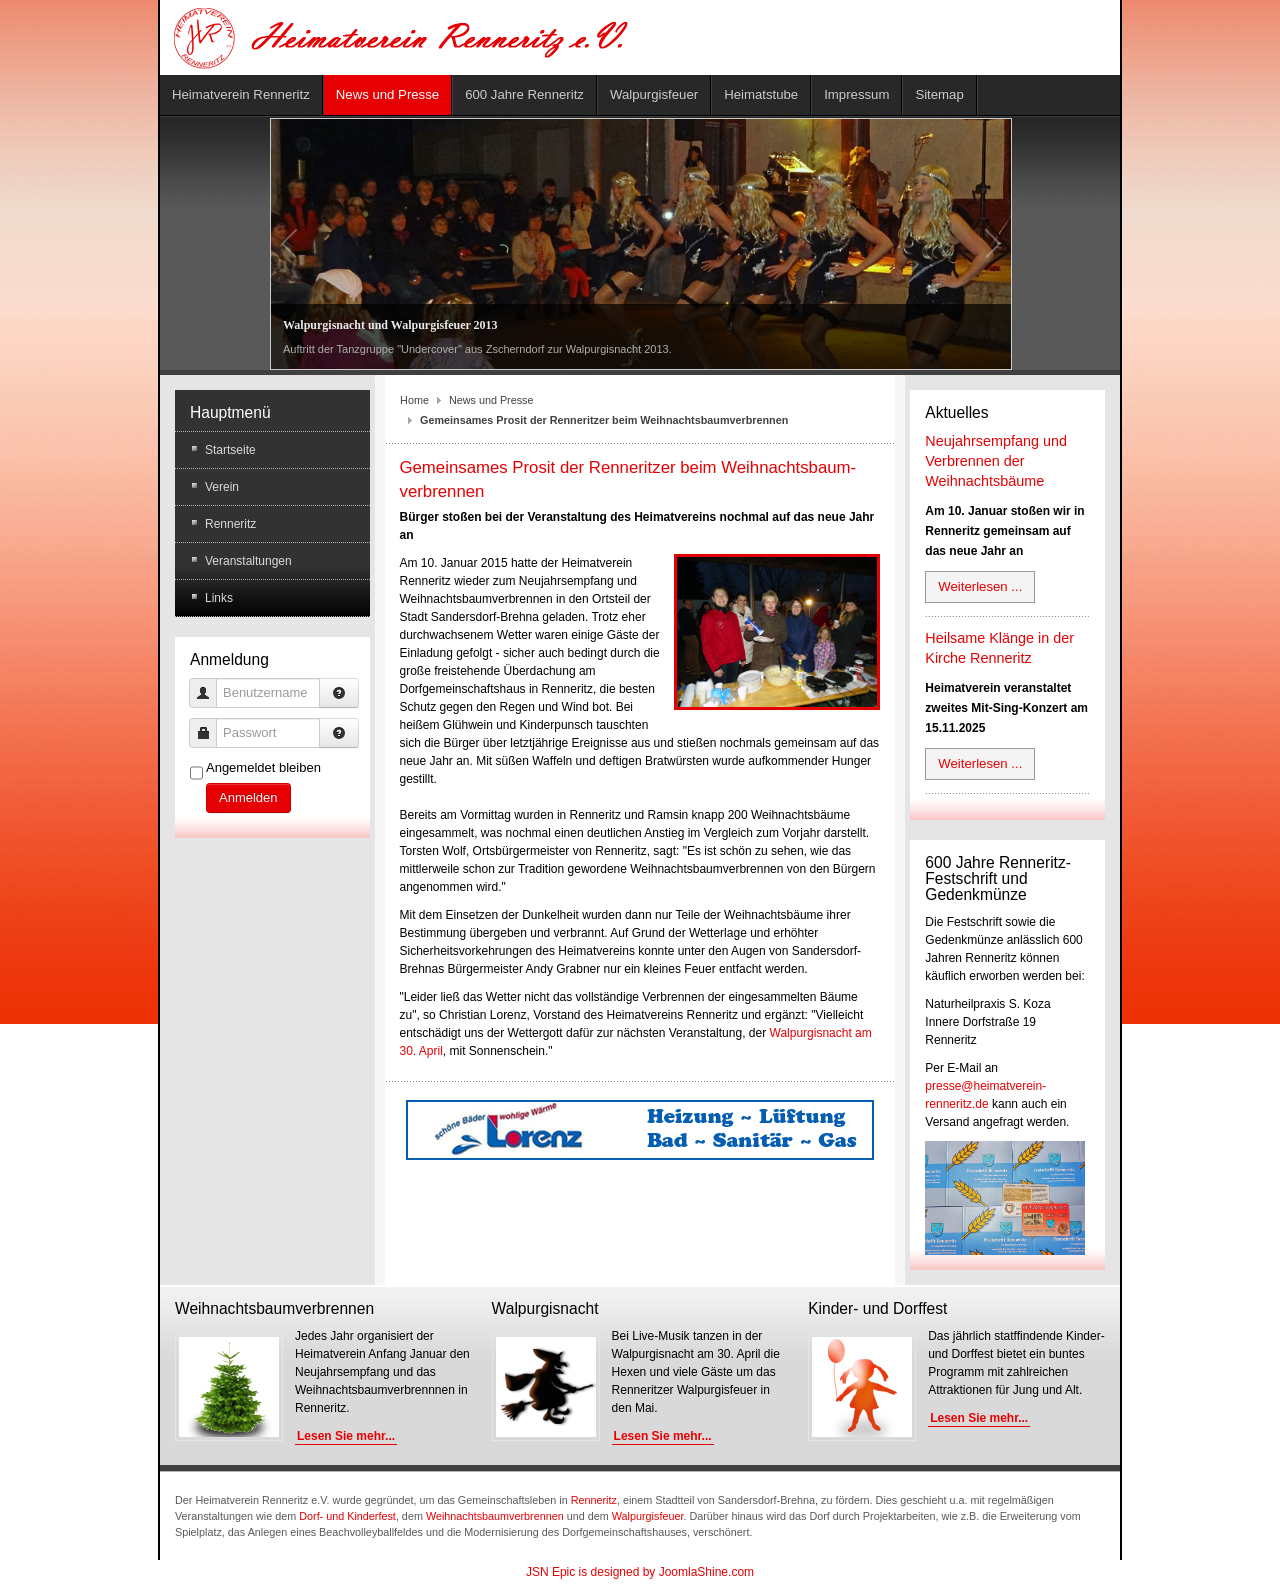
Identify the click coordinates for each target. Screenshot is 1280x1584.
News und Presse (491, 400)
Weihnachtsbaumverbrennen (495, 1516)
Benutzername (210, 683)
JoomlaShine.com (706, 1572)
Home (414, 400)
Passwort (210, 723)
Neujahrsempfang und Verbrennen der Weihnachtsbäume (996, 461)
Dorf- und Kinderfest (347, 1516)
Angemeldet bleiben (263, 767)
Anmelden (248, 797)
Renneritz (594, 1500)
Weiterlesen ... (980, 586)
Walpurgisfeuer (648, 1516)
